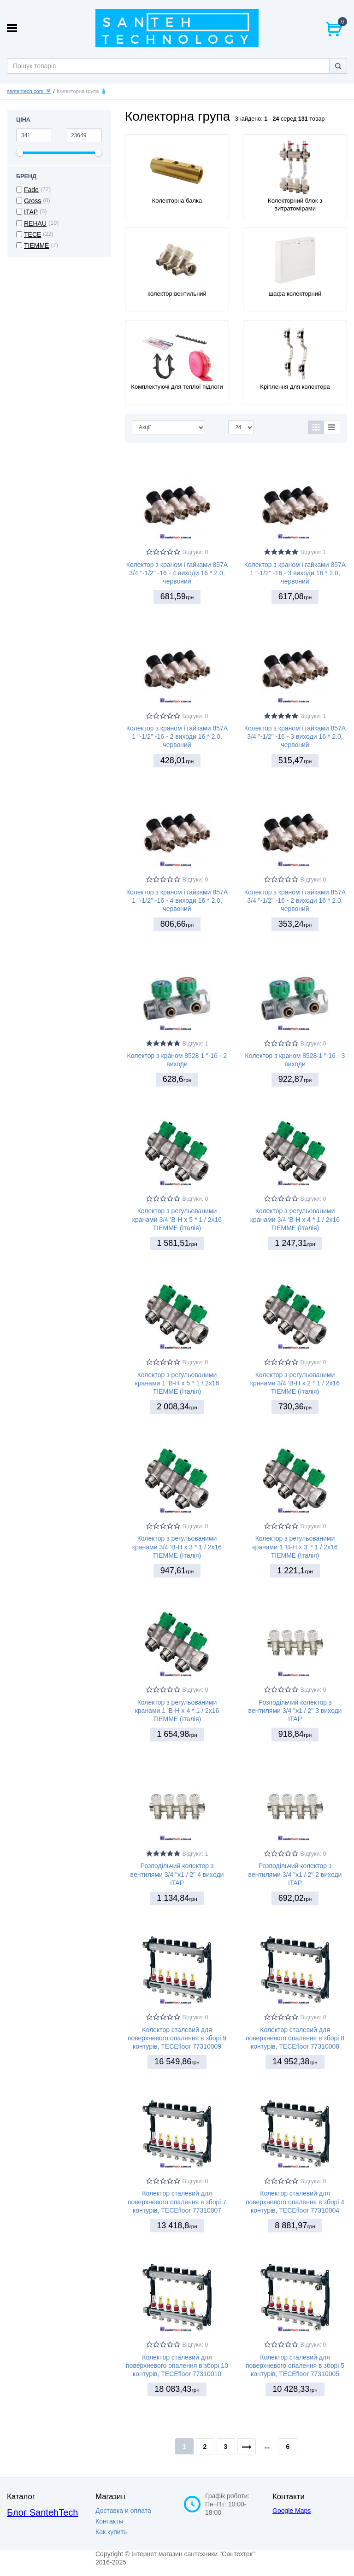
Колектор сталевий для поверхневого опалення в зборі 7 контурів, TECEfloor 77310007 (177, 2202)
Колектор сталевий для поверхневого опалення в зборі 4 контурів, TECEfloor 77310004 (295, 2202)
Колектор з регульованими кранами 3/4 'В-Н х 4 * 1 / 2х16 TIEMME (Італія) (295, 1219)
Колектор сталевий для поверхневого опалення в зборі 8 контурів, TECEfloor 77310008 (295, 2038)
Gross (32, 200)
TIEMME (36, 245)
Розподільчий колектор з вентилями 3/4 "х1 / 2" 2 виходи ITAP (295, 1874)
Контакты (109, 2521)
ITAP (31, 212)
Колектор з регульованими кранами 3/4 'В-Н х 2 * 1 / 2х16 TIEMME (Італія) (295, 1383)
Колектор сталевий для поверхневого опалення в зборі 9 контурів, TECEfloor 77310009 (177, 2038)
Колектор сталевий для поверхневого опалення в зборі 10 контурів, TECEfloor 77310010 (177, 2365)
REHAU (35, 223)
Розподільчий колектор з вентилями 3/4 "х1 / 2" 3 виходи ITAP (295, 1711)
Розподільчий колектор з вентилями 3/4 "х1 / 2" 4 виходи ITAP (177, 1874)
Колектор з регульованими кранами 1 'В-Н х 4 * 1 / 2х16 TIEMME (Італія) (177, 1711)
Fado (31, 189)
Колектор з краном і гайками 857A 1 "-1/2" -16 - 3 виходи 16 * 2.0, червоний (295, 573)
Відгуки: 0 (195, 552)
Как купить (111, 2531)
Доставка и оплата (123, 2510)
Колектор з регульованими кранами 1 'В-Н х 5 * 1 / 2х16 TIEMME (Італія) (177, 1383)
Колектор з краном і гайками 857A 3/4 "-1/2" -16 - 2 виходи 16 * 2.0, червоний (295, 900)
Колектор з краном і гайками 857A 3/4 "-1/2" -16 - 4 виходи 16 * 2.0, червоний (177, 573)
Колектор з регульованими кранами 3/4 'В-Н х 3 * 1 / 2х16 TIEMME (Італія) (177, 1547)
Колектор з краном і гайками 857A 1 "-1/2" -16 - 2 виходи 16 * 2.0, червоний (177, 736)
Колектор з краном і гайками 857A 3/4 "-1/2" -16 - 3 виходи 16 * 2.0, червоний (295, 736)
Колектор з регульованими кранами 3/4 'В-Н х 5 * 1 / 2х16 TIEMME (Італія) (177, 1219)
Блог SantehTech (42, 2512)
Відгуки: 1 (313, 552)
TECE (32, 234)
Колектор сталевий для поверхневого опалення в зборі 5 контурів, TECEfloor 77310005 (295, 2365)
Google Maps (291, 2510)
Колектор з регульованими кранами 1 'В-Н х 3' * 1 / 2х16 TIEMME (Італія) (294, 1547)
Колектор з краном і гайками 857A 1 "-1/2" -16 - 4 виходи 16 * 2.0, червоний (177, 900)
